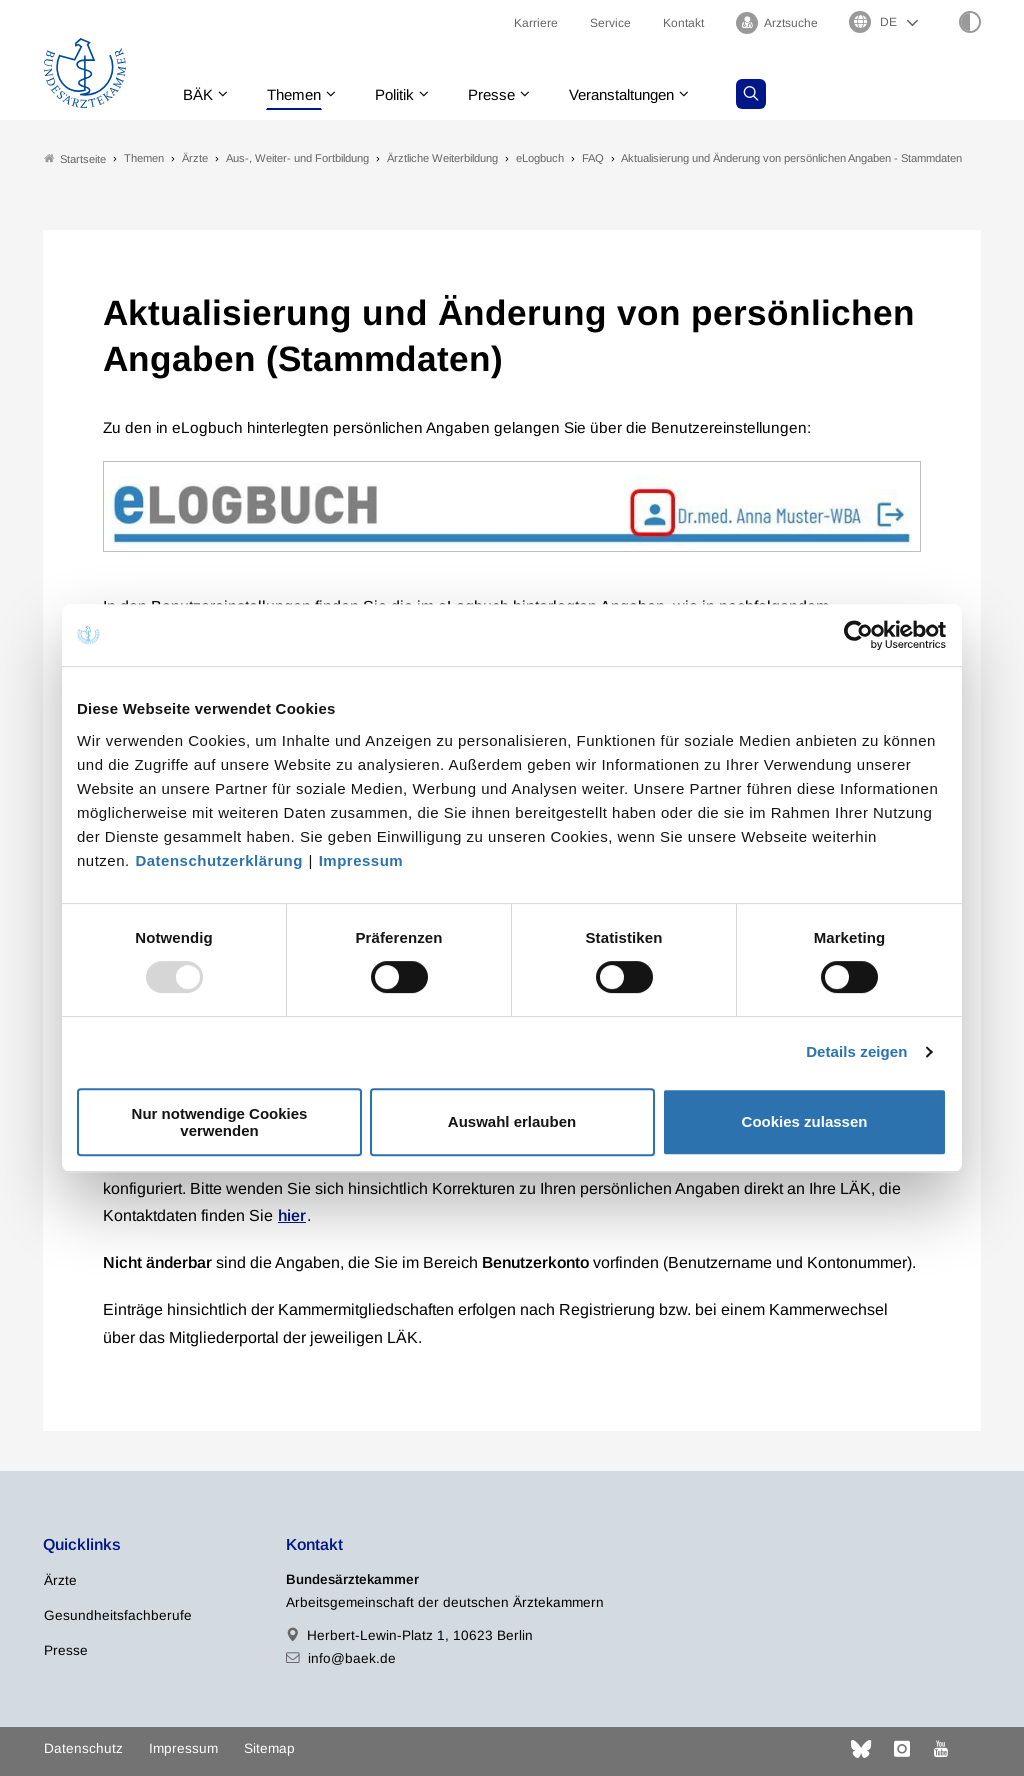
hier (292, 1215)
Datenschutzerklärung (219, 860)
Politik (404, 94)
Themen (298, 94)
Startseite (75, 158)
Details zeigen (856, 1051)
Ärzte (60, 1580)
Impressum (361, 860)
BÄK (198, 94)
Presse (505, 94)
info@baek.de (352, 1658)
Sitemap (269, 1748)
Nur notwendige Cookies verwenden (220, 1122)
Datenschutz (83, 1748)
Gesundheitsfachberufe (118, 1615)
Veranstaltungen (642, 94)
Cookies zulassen (805, 1121)
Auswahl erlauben (512, 1121)
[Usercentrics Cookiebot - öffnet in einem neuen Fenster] (859, 635)
